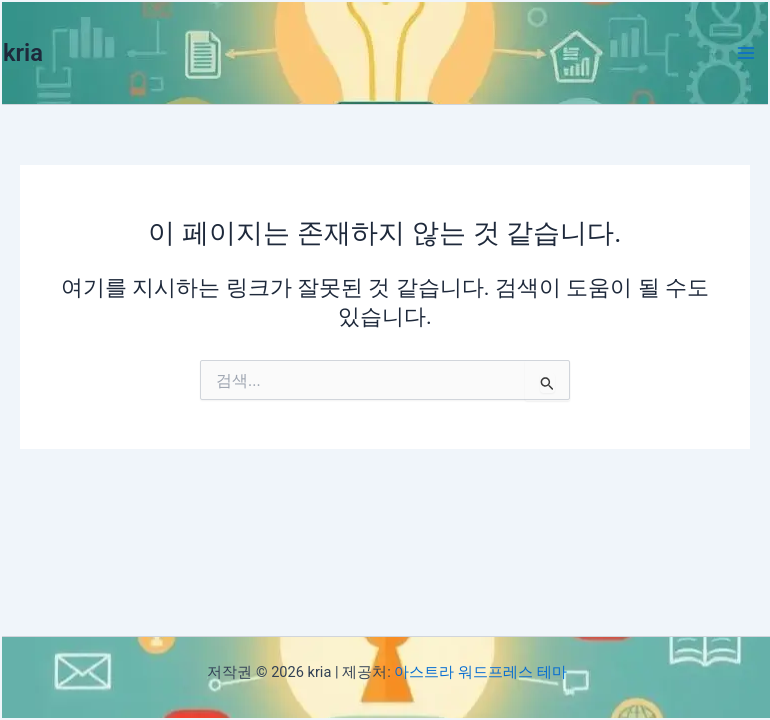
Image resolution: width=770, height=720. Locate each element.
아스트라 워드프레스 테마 (480, 672)
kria (23, 53)
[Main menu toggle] (746, 53)
